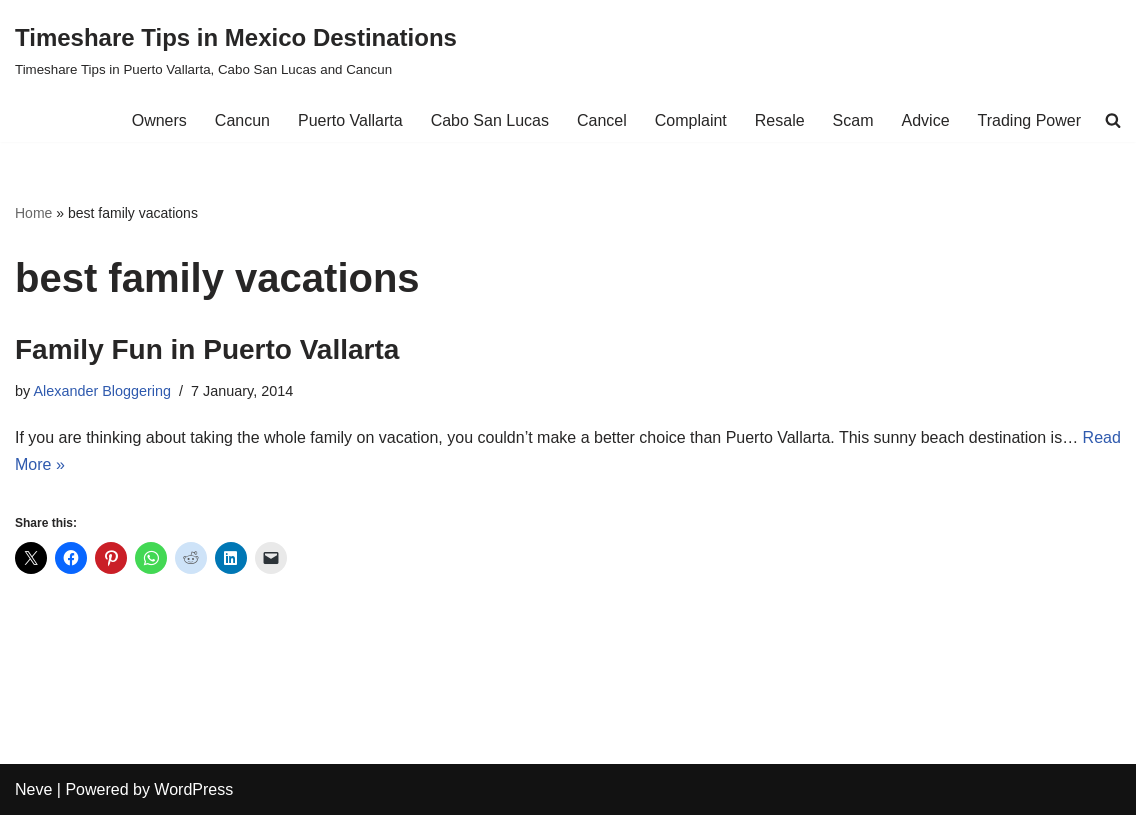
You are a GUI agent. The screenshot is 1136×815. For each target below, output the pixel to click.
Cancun (242, 120)
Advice (926, 120)
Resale (780, 120)
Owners (159, 120)
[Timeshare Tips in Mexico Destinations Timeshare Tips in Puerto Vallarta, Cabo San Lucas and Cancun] (236, 49)
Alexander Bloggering (102, 391)
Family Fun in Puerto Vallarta (207, 349)
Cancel (602, 120)
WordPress (193, 789)
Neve (33, 789)
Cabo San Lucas (490, 120)
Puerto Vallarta (350, 120)
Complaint (691, 120)
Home (33, 213)
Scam (853, 120)
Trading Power (1029, 120)
